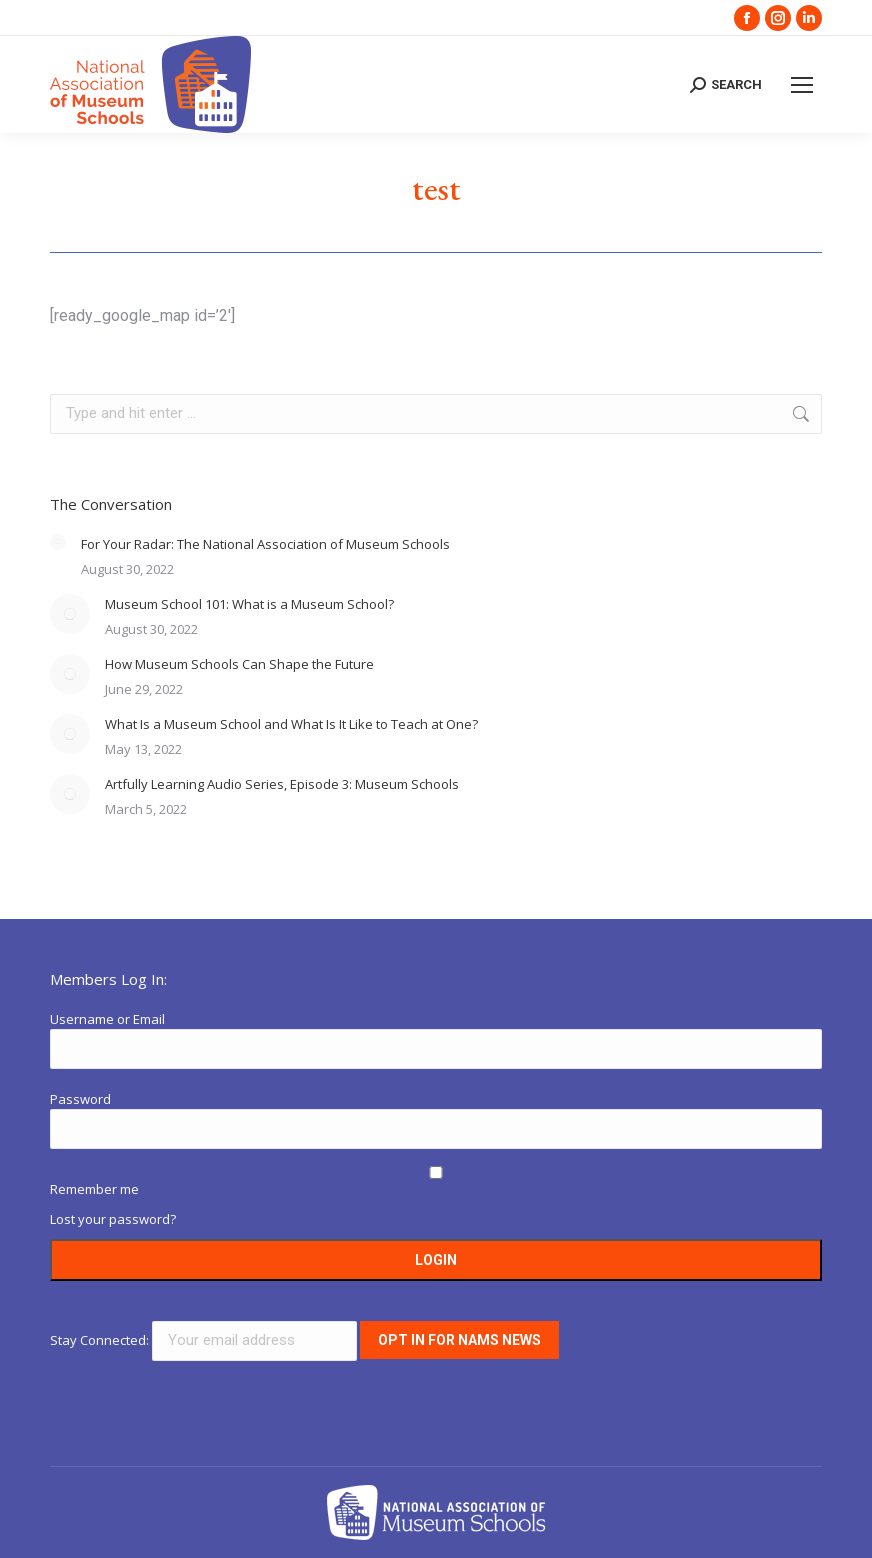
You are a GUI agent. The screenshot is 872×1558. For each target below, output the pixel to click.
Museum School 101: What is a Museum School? (249, 604)
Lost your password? (113, 1219)
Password (80, 1099)
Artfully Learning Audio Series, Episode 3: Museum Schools (282, 784)
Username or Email (107, 1019)
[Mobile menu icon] (802, 85)
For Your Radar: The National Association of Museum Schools (265, 544)
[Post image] (58, 542)
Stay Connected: (205, 1340)
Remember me (94, 1189)
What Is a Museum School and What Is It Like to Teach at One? (291, 724)
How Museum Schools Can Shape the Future (239, 664)
